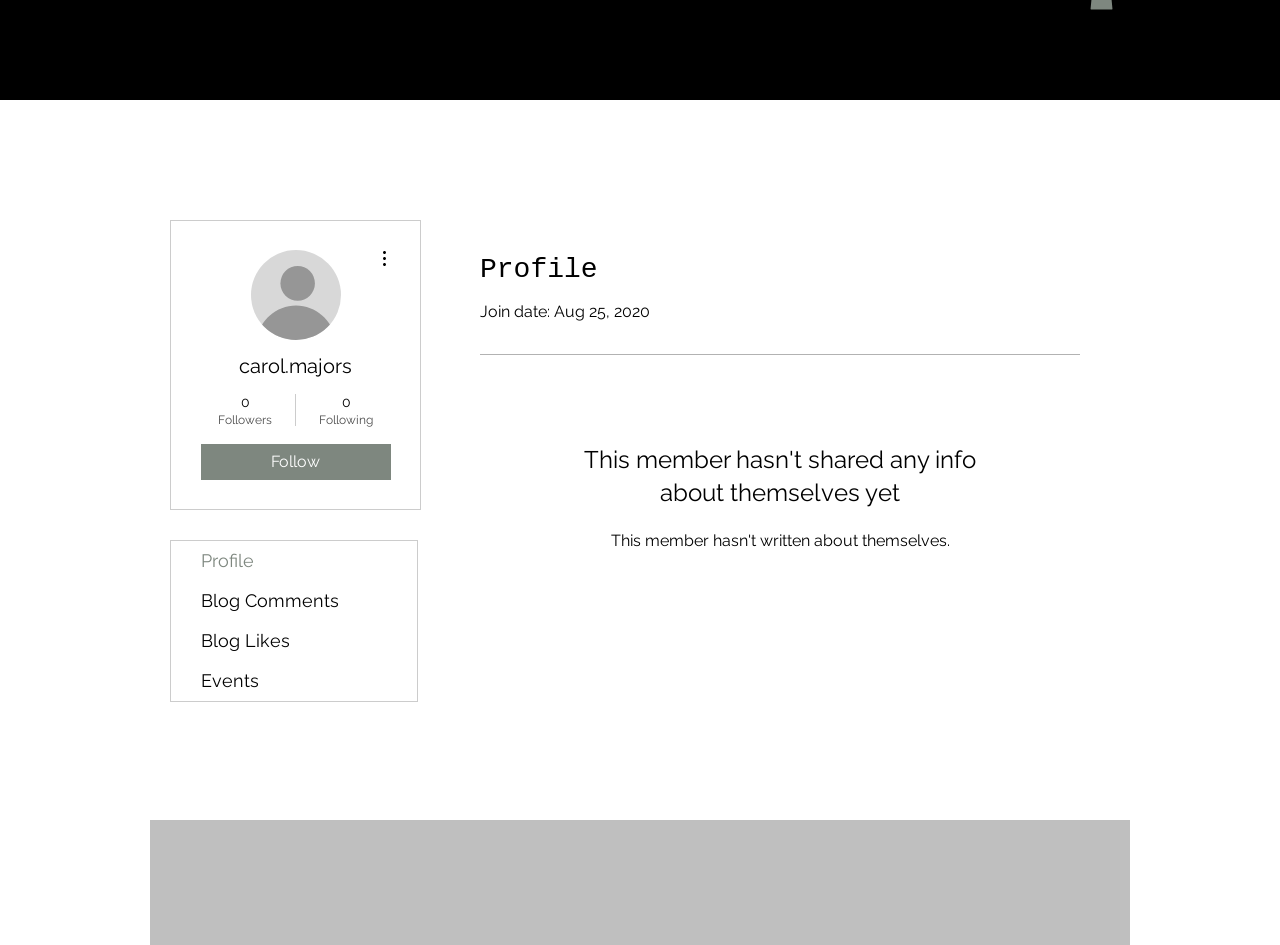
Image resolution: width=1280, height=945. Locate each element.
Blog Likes (245, 640)
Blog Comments (270, 600)
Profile (227, 560)
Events (230, 680)
